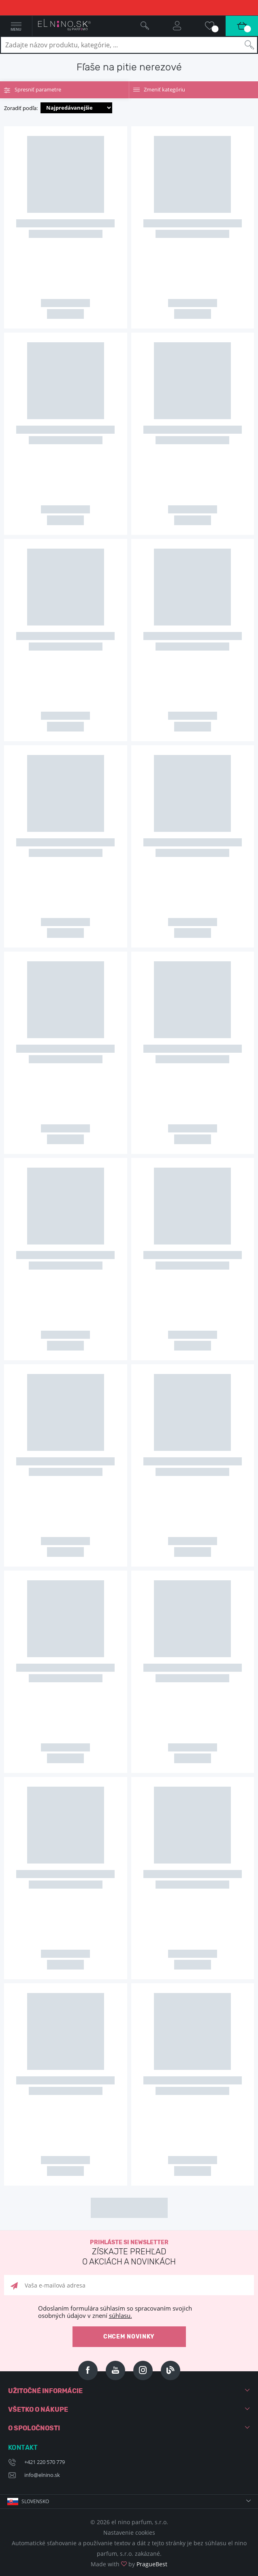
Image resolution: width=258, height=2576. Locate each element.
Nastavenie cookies (129, 2532)
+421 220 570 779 (44, 2462)
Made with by (129, 2564)
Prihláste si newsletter (129, 2253)
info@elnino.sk (42, 2474)
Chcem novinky (129, 2336)
